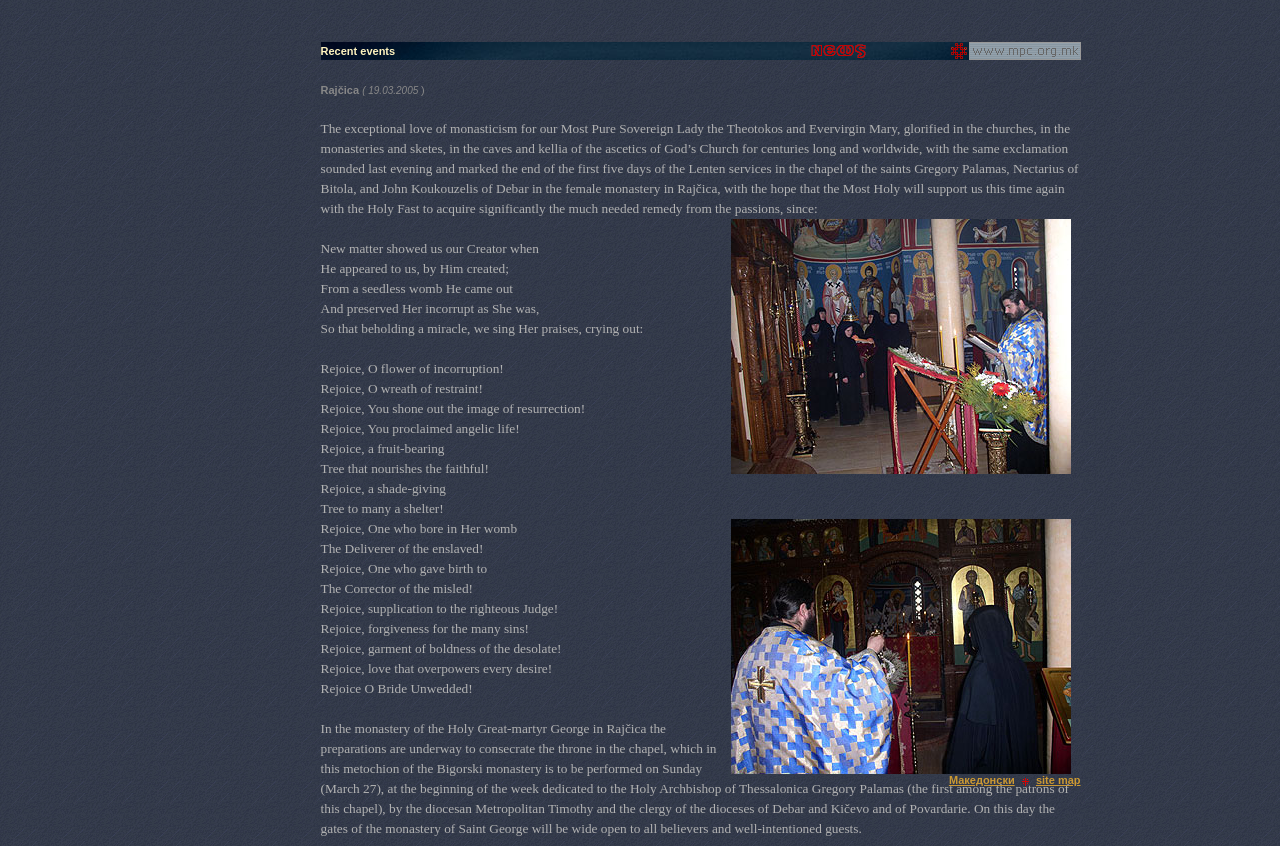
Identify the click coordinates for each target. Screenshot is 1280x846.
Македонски (982, 780)
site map (1058, 780)
